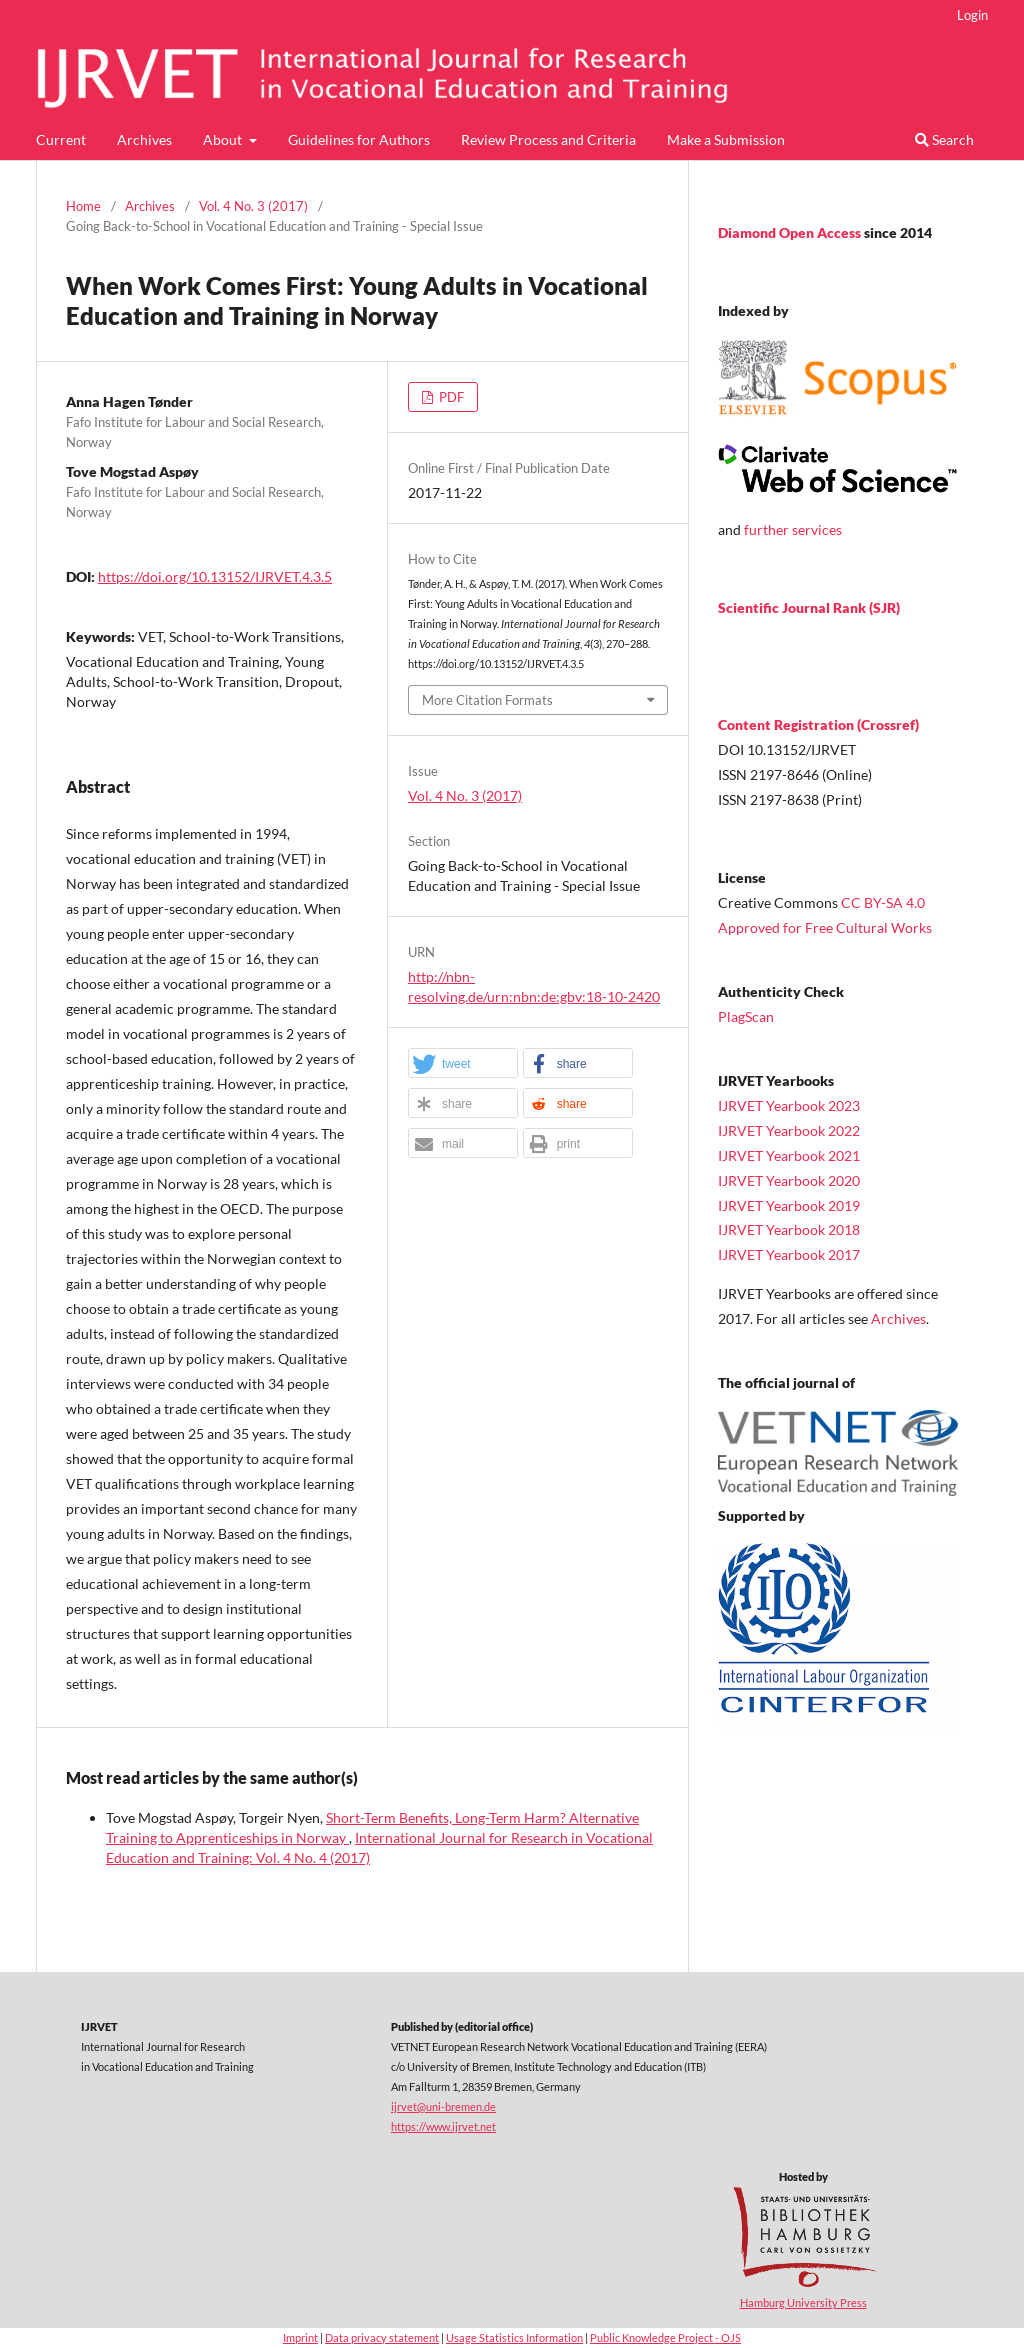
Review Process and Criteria (548, 139)
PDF (450, 397)
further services (793, 529)
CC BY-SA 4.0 (883, 902)
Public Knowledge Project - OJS (665, 2337)
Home (83, 206)
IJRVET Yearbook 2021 (789, 1155)
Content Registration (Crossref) (818, 724)
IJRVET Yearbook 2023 (789, 1105)
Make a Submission (726, 139)
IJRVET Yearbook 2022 (789, 1130)
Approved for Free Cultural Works (825, 927)
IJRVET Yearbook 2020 (789, 1180)
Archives (144, 139)
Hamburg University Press (803, 2302)
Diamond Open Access (791, 232)
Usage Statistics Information (514, 2337)
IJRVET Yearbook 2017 (789, 1254)
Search (944, 139)
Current (61, 139)
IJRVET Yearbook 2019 (789, 1205)
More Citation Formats (487, 700)
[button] (463, 1064)
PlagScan (746, 1016)
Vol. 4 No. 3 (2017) (253, 206)
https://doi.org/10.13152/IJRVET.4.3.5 (215, 576)
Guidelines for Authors (359, 139)
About (224, 139)
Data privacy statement (382, 2337)
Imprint (300, 2337)
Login (972, 15)
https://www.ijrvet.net (443, 2126)
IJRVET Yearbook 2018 (789, 1229)
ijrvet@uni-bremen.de (443, 2106)
